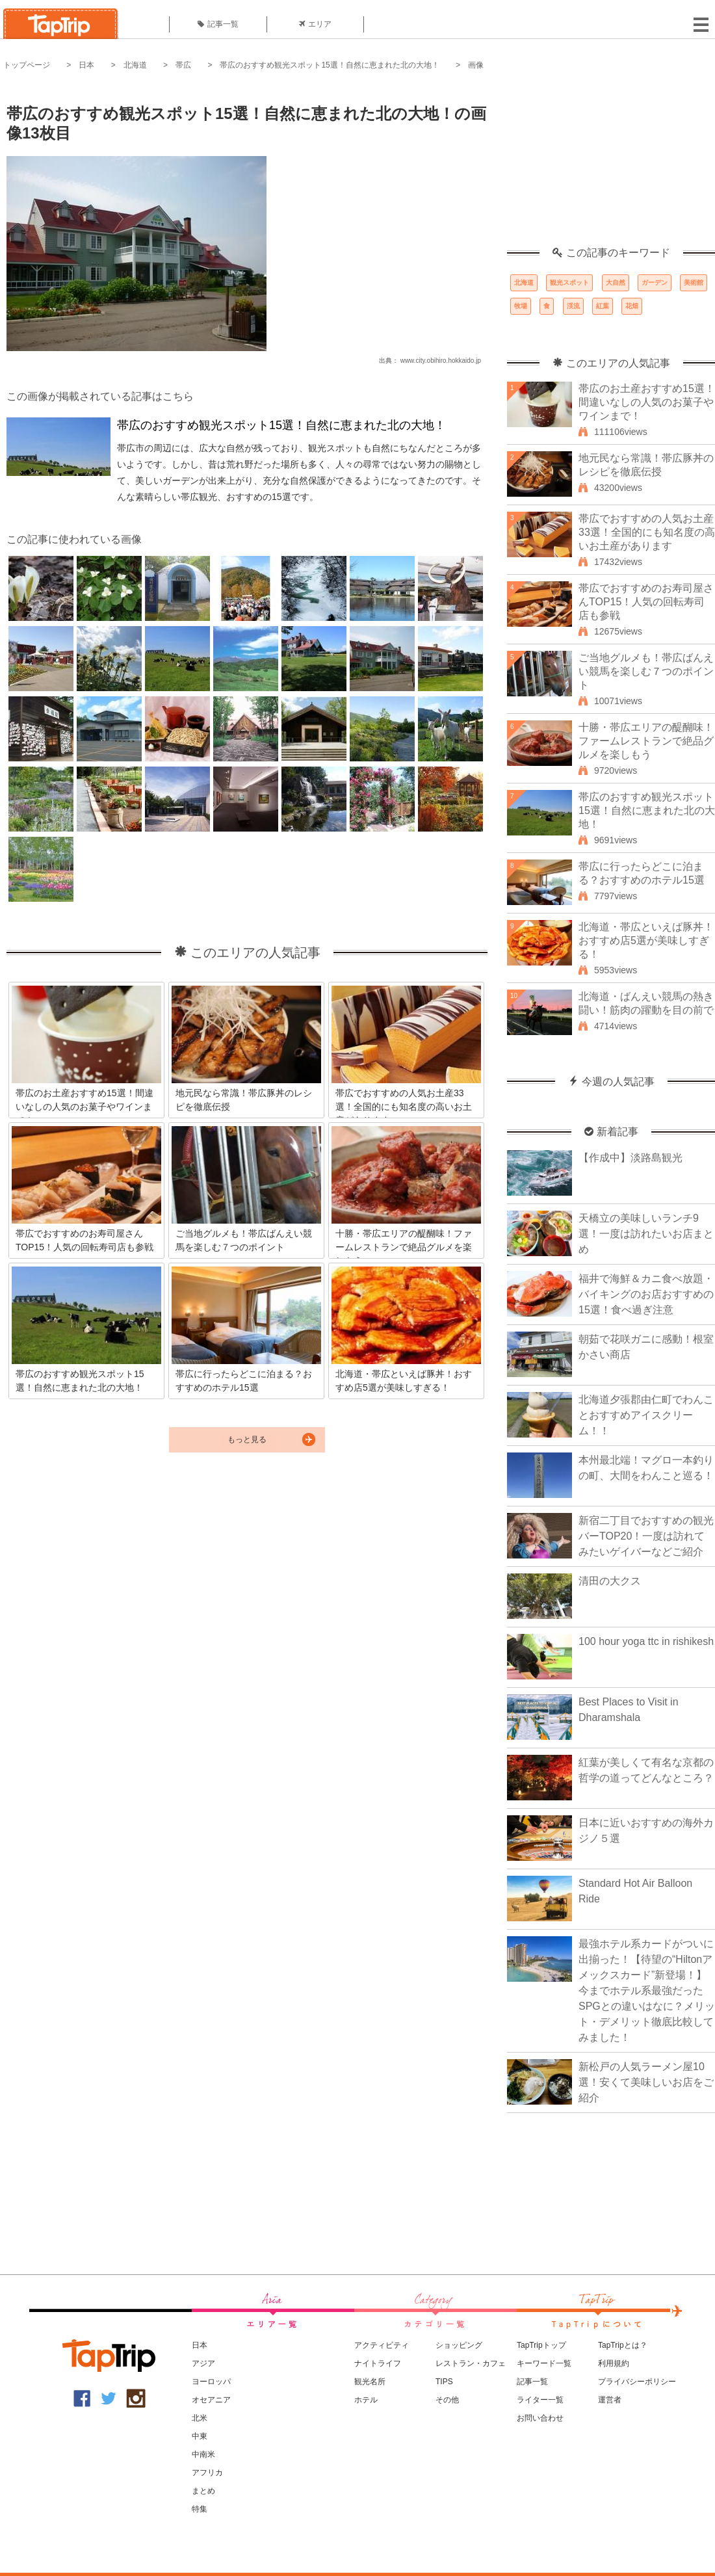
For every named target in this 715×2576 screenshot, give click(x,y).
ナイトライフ (377, 2363)
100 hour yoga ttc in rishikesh (646, 1641)
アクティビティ (381, 2345)
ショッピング (459, 2345)
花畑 (631, 305)
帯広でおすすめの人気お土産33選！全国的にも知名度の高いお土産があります (646, 532)
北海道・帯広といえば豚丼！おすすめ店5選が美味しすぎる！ (646, 940)
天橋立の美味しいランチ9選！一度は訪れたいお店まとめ (646, 1234)
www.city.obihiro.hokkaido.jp (440, 360)
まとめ (203, 2490)
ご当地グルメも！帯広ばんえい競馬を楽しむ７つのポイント (646, 671)
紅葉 (602, 305)
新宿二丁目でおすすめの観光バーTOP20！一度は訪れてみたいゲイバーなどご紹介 (646, 1536)
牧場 (520, 305)
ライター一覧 (540, 2399)
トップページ (26, 65)
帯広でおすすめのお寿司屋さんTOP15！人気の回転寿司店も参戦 (646, 602)
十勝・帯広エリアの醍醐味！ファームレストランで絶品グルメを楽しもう (646, 741)
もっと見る (247, 1439)
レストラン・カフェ (471, 2363)
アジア (203, 2363)
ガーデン (655, 282)
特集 (199, 2509)
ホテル (366, 2399)
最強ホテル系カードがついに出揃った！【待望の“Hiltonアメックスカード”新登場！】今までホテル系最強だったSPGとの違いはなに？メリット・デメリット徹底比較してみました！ (646, 1990)
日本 (86, 65)
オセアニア (211, 2399)
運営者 (609, 2399)
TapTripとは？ (622, 2345)
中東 (199, 2436)
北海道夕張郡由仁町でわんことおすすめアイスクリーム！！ (646, 1415)
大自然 (615, 282)
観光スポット (569, 282)
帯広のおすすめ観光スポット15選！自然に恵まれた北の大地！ (329, 65)
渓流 (573, 305)
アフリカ (207, 2472)
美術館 (693, 282)
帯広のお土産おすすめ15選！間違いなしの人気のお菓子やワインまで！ (646, 402)
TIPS (444, 2381)
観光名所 (369, 2381)
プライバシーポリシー (637, 2381)
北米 (199, 2418)
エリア (315, 24)
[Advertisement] (611, 166)
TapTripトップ (541, 2345)
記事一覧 (218, 24)
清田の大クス (609, 1580)
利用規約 (613, 2363)
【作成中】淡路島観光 (630, 1157)
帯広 (183, 65)
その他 (447, 2399)
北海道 (135, 65)
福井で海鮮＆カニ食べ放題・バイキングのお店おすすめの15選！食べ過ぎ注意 (646, 1294)
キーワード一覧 (544, 2363)
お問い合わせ (540, 2418)
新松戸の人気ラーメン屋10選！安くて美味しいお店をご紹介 (646, 2082)
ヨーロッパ (211, 2381)
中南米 (203, 2454)
